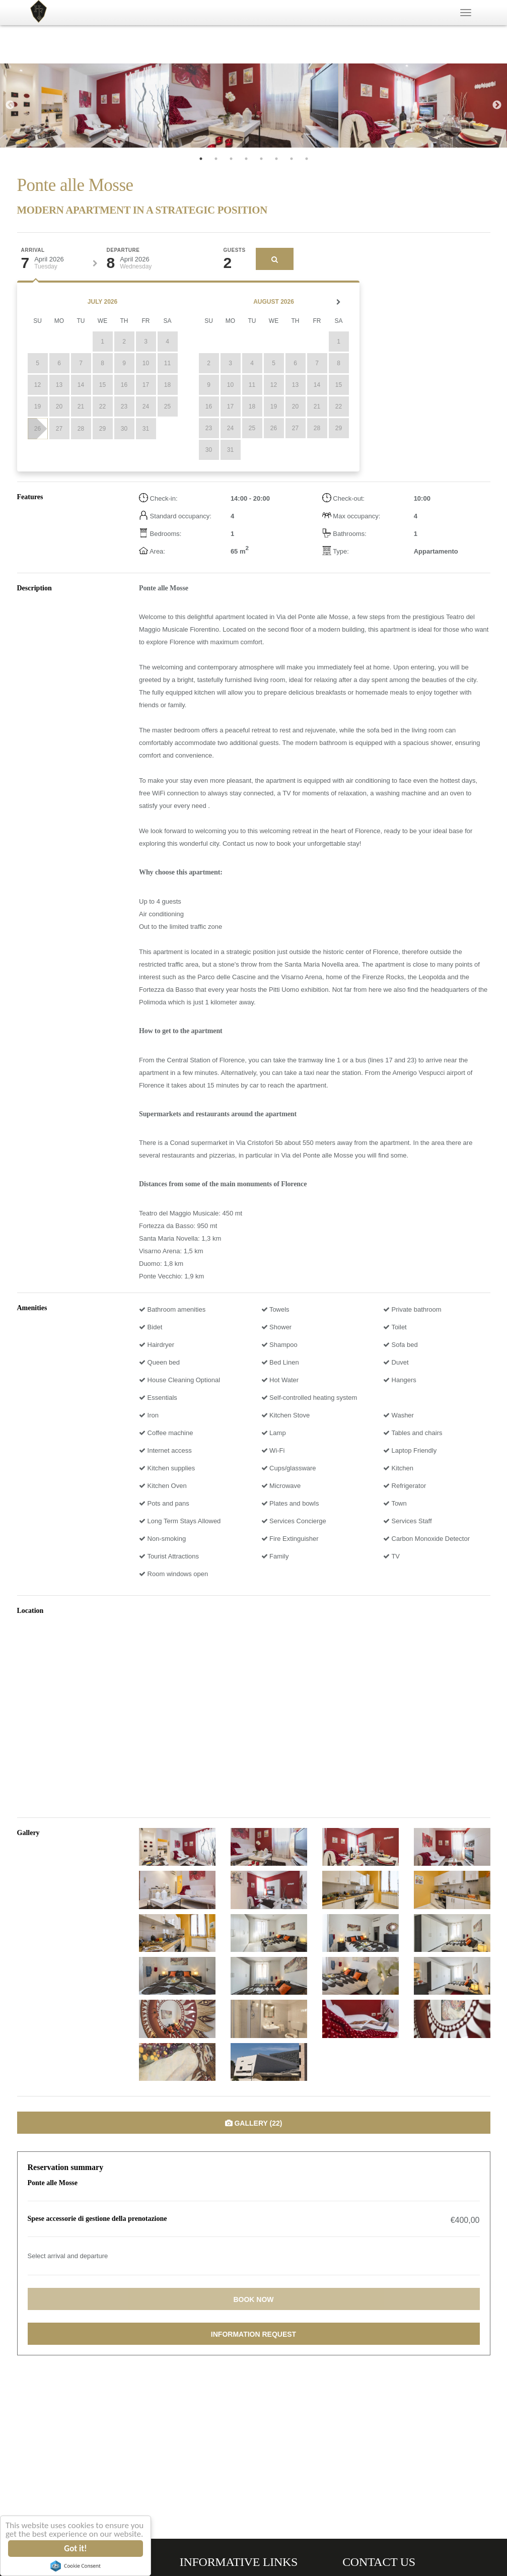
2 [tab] (216, 159)
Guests (235, 250)
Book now (253, 2299)
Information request (253, 2334)
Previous (10, 105)
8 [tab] (307, 159)
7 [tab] (291, 159)
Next (497, 105)
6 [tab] (276, 159)
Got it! (75, 2548)
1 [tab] (201, 159)
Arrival (33, 250)
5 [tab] (261, 159)
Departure (123, 250)
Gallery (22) (253, 2123)
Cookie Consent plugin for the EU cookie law (76, 2565)
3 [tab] (231, 159)
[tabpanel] (84, 105)
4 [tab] (246, 159)
